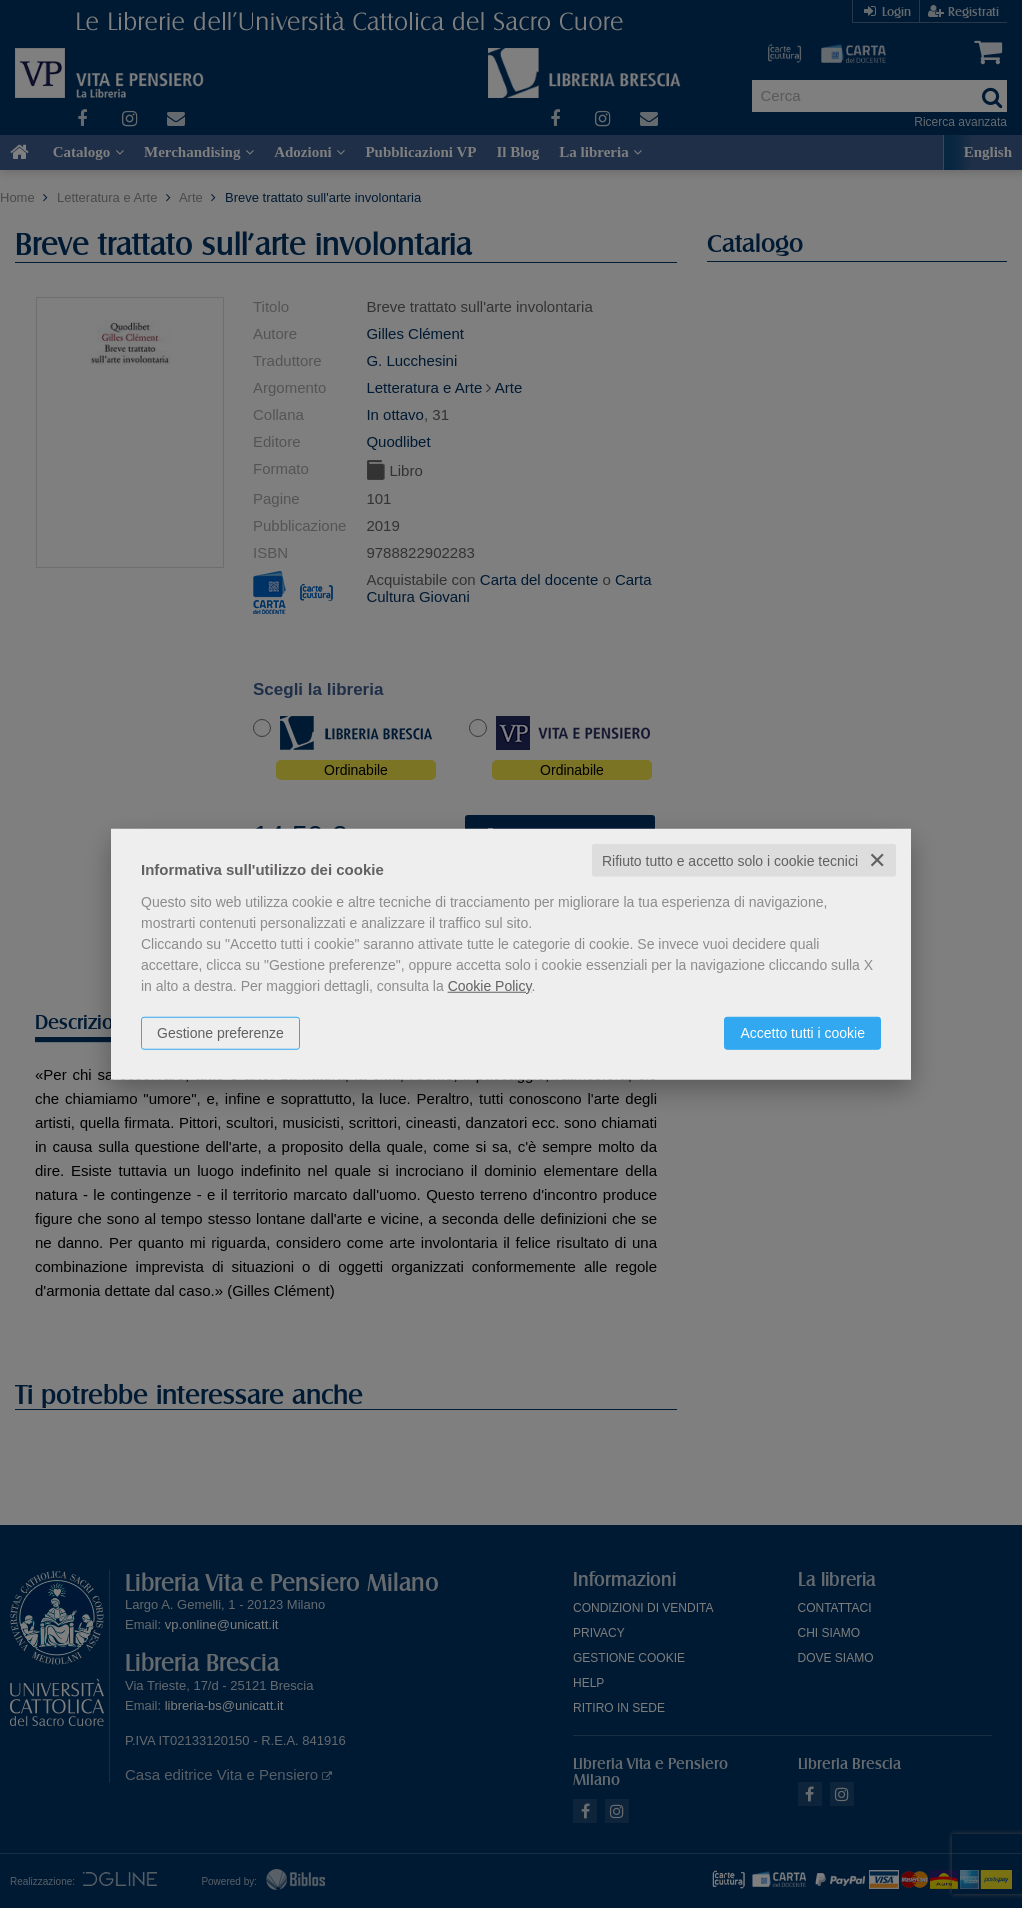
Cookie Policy (490, 985)
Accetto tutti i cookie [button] (802, 1032)
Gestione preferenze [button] (220, 1032)
